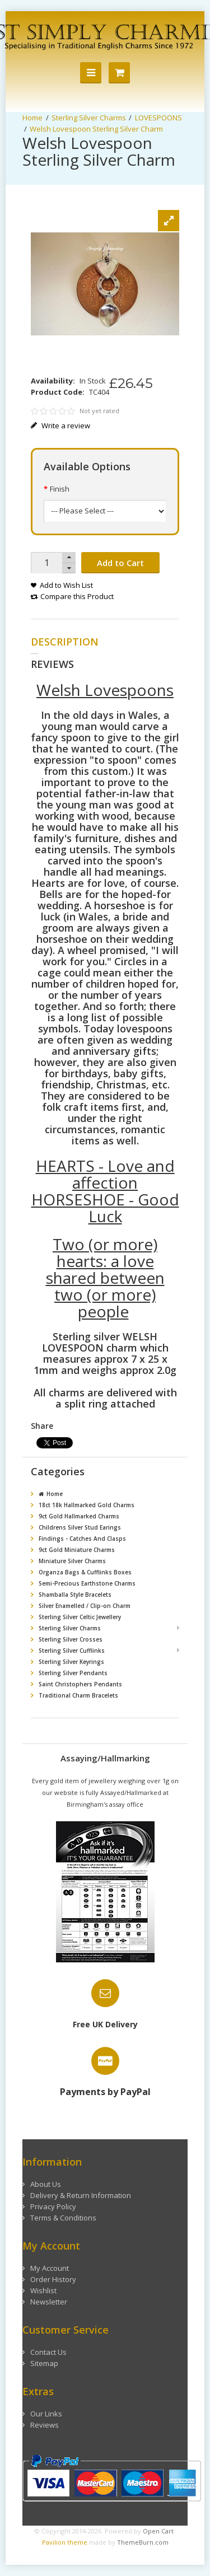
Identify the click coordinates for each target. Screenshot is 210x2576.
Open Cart (158, 2520)
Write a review (60, 425)
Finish (59, 489)
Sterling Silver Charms (89, 118)
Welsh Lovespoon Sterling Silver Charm (96, 129)
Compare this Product (77, 596)
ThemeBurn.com (143, 2531)
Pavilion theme (64, 2531)
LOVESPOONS (158, 118)
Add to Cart (120, 562)
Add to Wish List (66, 585)
